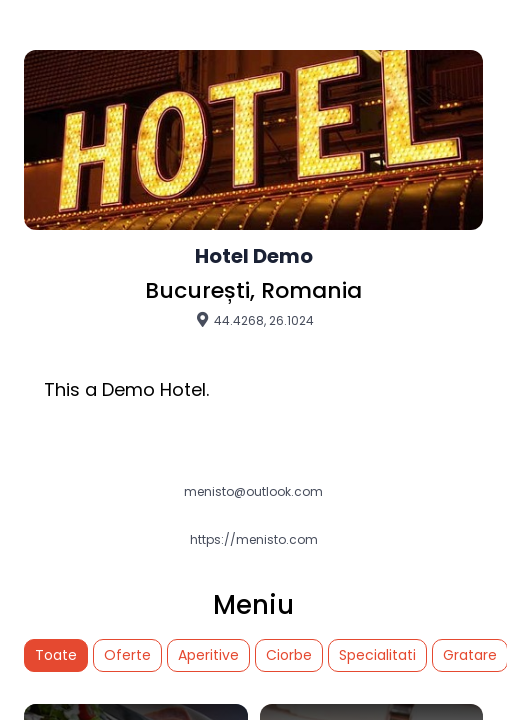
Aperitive (208, 655)
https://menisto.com (254, 540)
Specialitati (377, 655)
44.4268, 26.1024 (254, 320)
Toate (56, 655)
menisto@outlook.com (253, 492)
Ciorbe (289, 655)
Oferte (127, 655)
